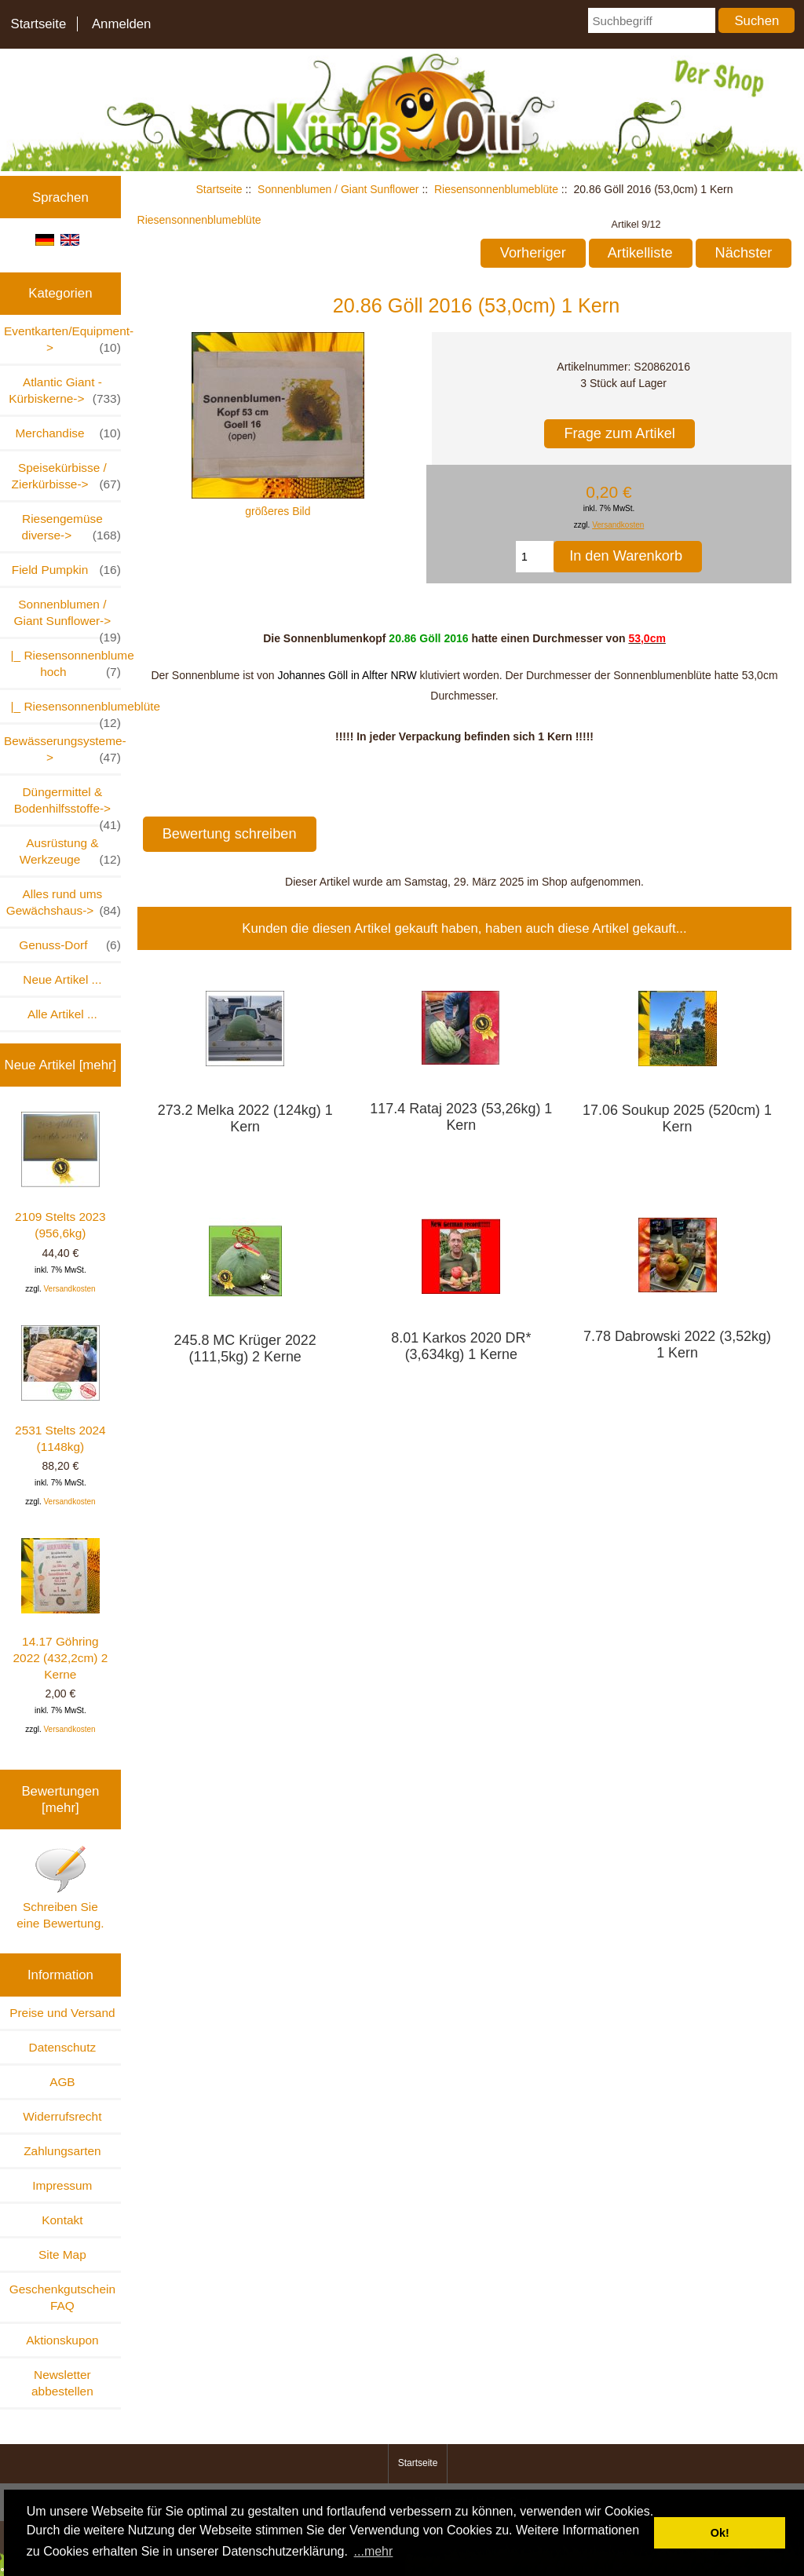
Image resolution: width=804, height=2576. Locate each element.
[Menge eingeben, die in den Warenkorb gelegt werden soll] (535, 556)
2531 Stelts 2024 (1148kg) (60, 1389)
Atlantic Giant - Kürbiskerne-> (65, 391)
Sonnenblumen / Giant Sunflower (338, 189)
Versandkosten (69, 1288)
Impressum (62, 2185)
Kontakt (62, 2220)
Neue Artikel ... (62, 979)
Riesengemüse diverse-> (70, 527)
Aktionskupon (62, 2340)
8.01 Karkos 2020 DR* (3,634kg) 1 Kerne (461, 1346)
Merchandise (67, 433)
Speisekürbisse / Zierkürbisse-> (66, 476)
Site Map (62, 2254)
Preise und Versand (62, 2012)
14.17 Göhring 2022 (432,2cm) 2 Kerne (60, 1609)
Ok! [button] (720, 2533)
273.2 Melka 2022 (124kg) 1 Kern (245, 1118)
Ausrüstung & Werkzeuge (70, 852)
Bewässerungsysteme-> (62, 749)
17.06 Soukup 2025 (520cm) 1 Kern (677, 1118)
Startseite (38, 23)
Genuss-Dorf (70, 945)
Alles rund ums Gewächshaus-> (63, 903)
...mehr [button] (373, 2551)
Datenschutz (63, 2047)
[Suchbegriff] (651, 20)
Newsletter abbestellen (62, 2383)
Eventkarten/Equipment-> (62, 340)
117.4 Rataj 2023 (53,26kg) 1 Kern (461, 1117)
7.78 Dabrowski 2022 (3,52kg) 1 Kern (677, 1344)
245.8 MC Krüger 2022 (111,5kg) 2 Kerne (245, 1348)
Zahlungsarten (62, 2151)
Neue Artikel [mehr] (61, 1065)
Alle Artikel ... (62, 1014)
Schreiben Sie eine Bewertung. (60, 1887)
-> (67, 617)
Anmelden (122, 23)
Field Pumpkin (66, 569)
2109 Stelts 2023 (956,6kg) (60, 1176)
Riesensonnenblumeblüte (496, 189)
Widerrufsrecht (62, 2116)
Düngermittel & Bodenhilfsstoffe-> (67, 804)
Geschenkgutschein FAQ (62, 2297)
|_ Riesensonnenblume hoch (62, 664)
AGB (62, 2081)
